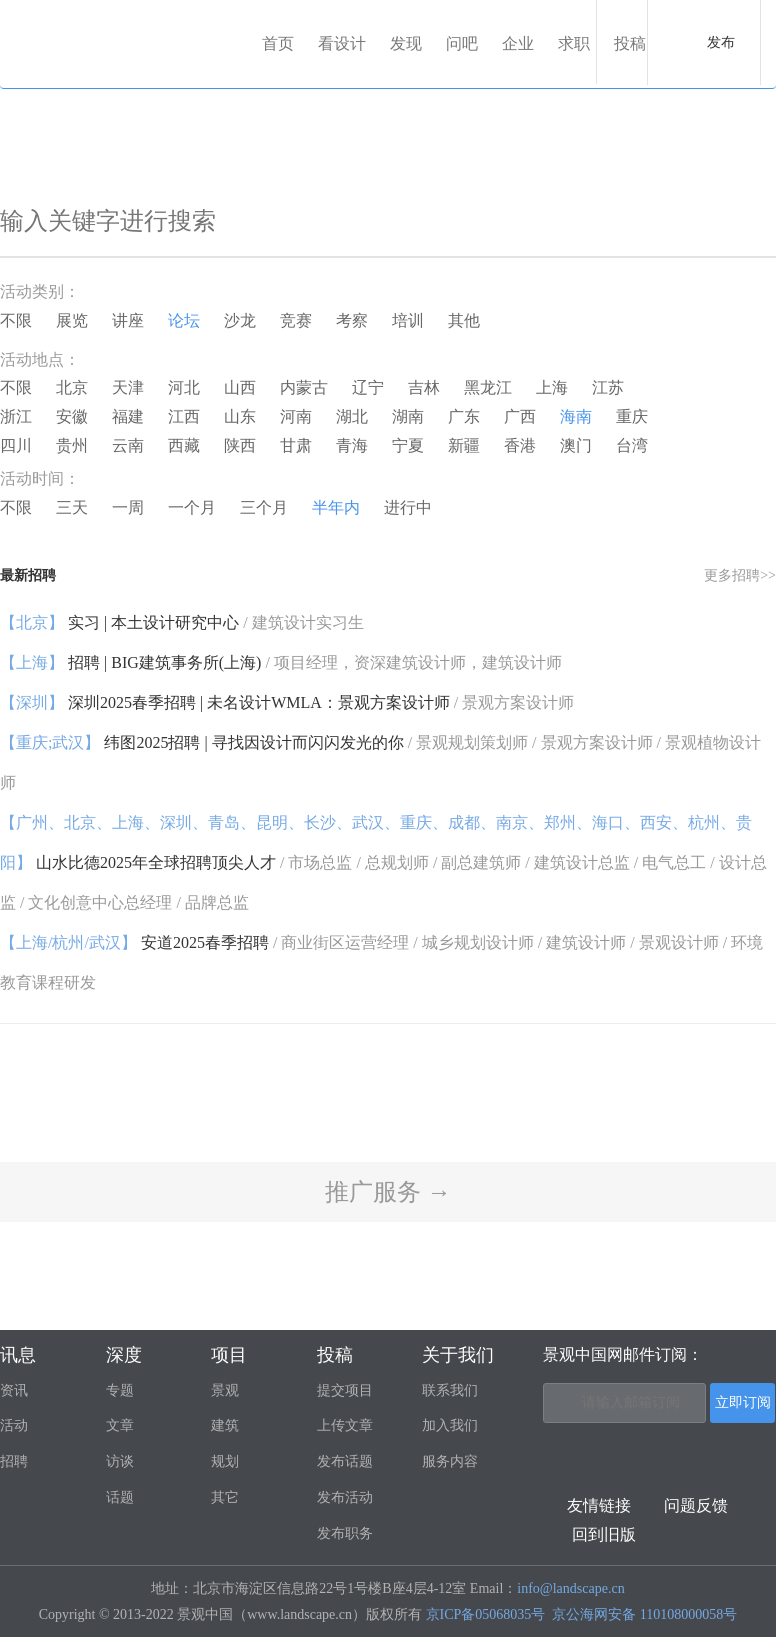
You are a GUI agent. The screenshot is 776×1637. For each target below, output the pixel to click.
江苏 (608, 387)
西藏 (184, 445)
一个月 (192, 507)
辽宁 (368, 387)
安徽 (72, 416)
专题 (120, 1390)
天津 (128, 387)
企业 (518, 43)
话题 (120, 1497)
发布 (721, 42)
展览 (72, 320)
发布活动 (345, 1497)
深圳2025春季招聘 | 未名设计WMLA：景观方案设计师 (287, 702)
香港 (520, 445)
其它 (225, 1497)
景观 (225, 1390)
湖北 (352, 416)
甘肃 (296, 445)
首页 (278, 43)
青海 (352, 445)
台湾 (632, 445)
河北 (184, 387)
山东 (240, 416)
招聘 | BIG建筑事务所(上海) (281, 662)
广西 (520, 416)
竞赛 (296, 320)
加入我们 (450, 1425)
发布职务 (345, 1533)
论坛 (184, 320)
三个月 (264, 507)
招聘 (14, 1461)
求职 (574, 43)
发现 (406, 43)
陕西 (240, 445)
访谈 (120, 1461)
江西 (184, 416)
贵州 (72, 445)
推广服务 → (388, 1192)
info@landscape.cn (570, 1588)
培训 (408, 320)
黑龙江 (488, 387)
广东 (464, 416)
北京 (72, 387)
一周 (128, 507)
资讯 (14, 1390)
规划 (225, 1461)
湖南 (408, 416)
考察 (352, 320)
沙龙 (240, 320)
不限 (16, 320)
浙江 (16, 416)
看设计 (342, 43)
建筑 (225, 1425)
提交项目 (345, 1390)
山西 (240, 387)
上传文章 (345, 1425)
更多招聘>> (740, 575)
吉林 (424, 387)
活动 (14, 1425)
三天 (72, 507)
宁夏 (408, 445)
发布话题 (345, 1461)
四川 (16, 445)
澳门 (576, 445)
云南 (128, 445)
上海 (552, 387)
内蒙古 (304, 387)
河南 (296, 416)
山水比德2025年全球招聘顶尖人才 (383, 862)
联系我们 (450, 1390)
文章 (120, 1425)
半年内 (336, 507)
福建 (128, 416)
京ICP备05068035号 (486, 1614)
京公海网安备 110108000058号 (644, 1614)
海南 (576, 416)
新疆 (464, 445)
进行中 (408, 507)
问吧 (462, 43)
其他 (464, 320)
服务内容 (450, 1461)
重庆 (632, 416)
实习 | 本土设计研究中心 (182, 622)
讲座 (128, 320)
